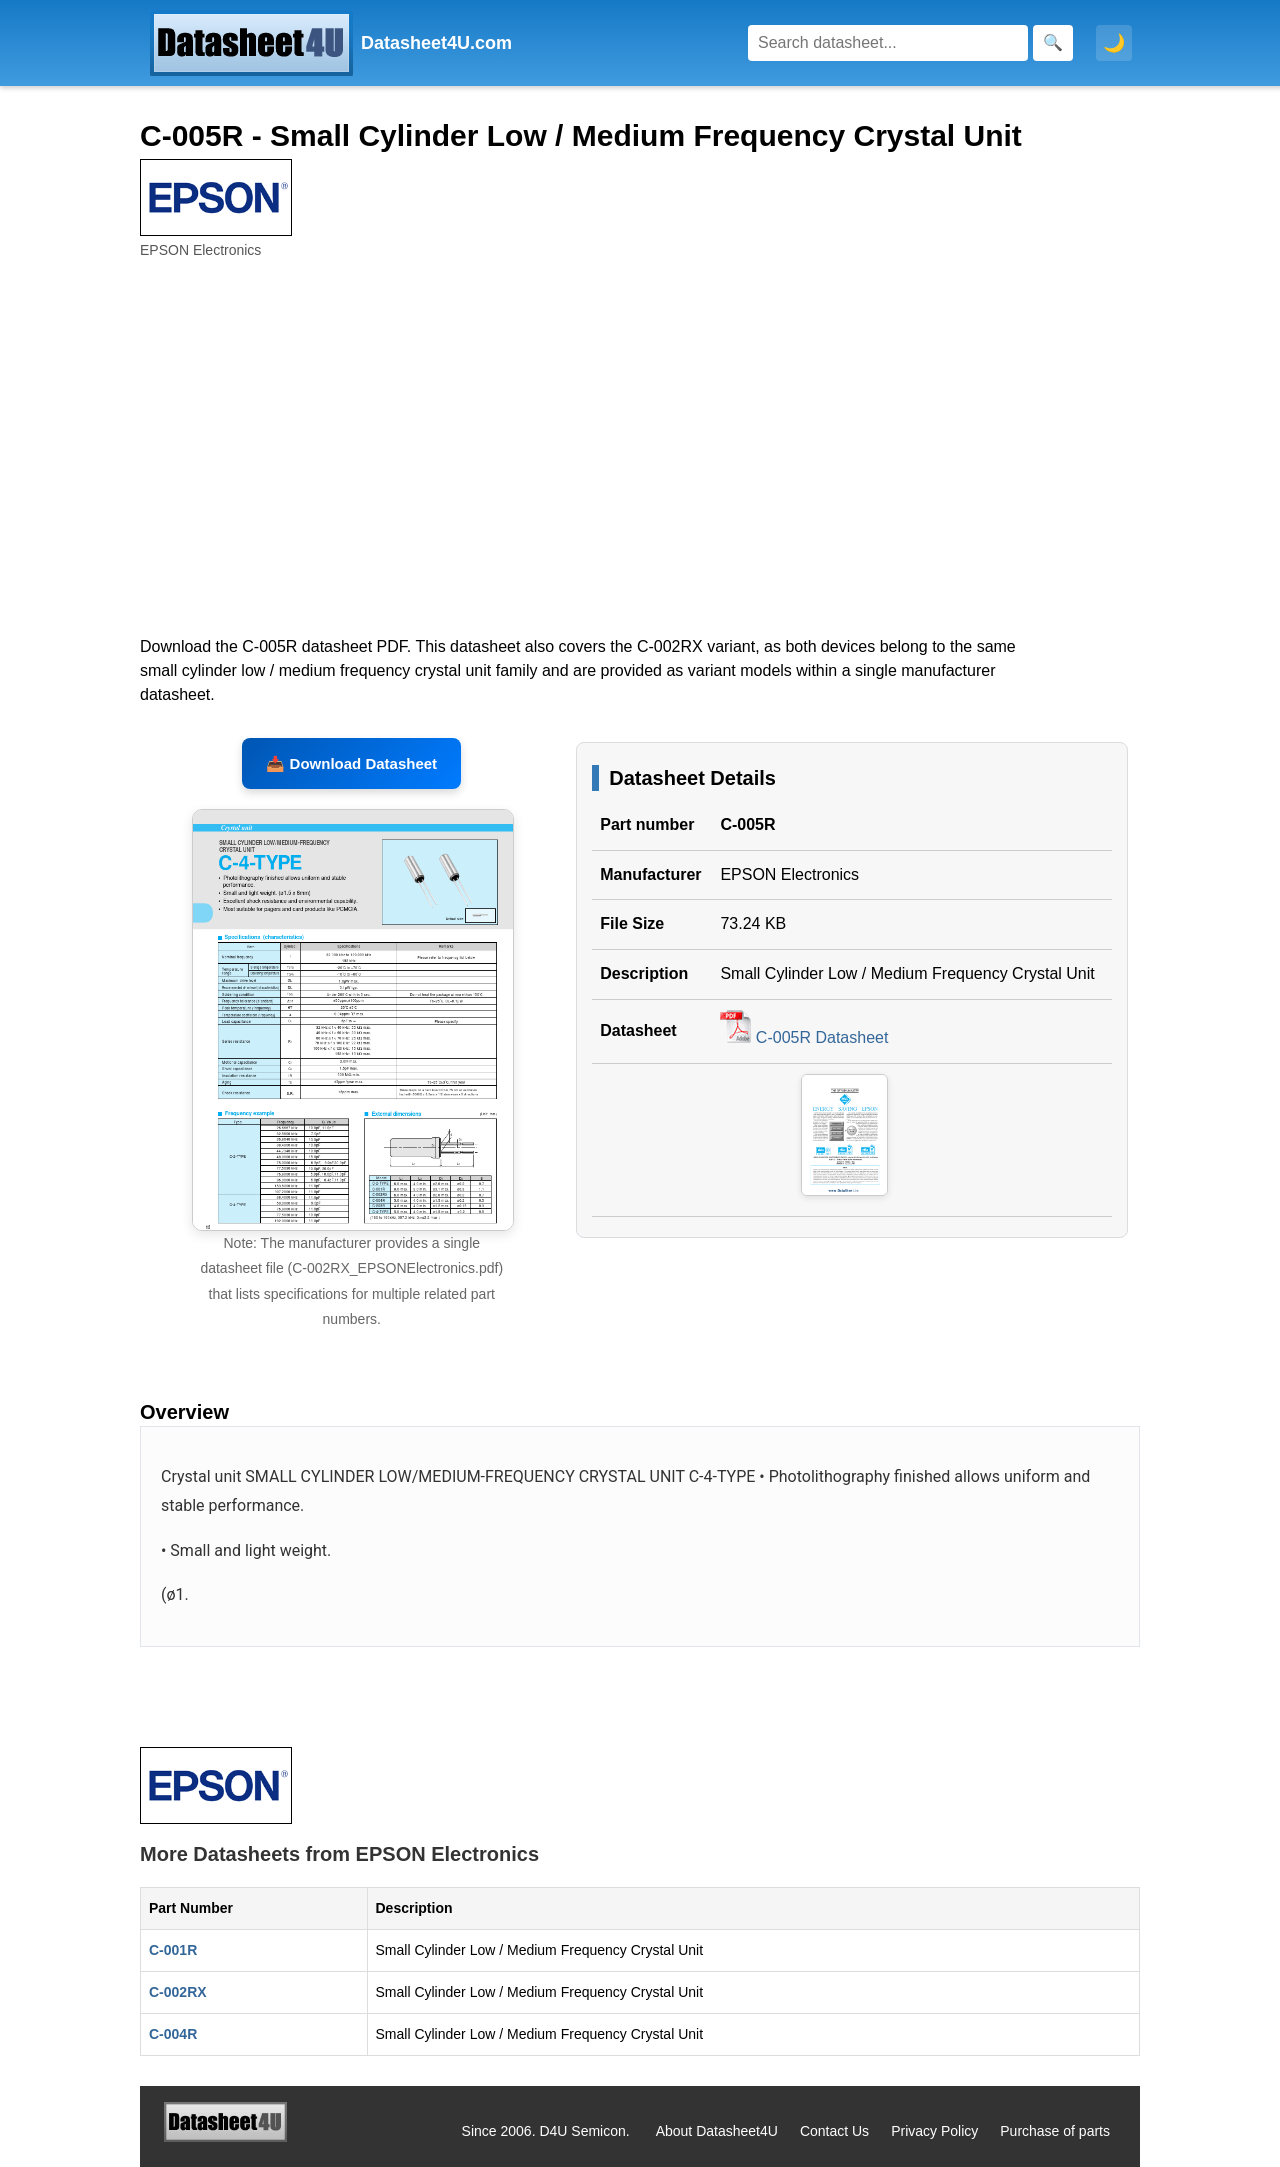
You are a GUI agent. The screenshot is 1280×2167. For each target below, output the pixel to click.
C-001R (173, 1950)
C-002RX (178, 1992)
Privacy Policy (934, 2131)
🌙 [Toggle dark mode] (1114, 43)
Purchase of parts (1055, 2131)
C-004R (173, 2034)
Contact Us (834, 2131)
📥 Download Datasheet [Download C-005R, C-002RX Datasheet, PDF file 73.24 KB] (351, 763)
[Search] (888, 43)
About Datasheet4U (717, 2131)
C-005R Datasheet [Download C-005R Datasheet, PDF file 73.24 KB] (804, 1037)
